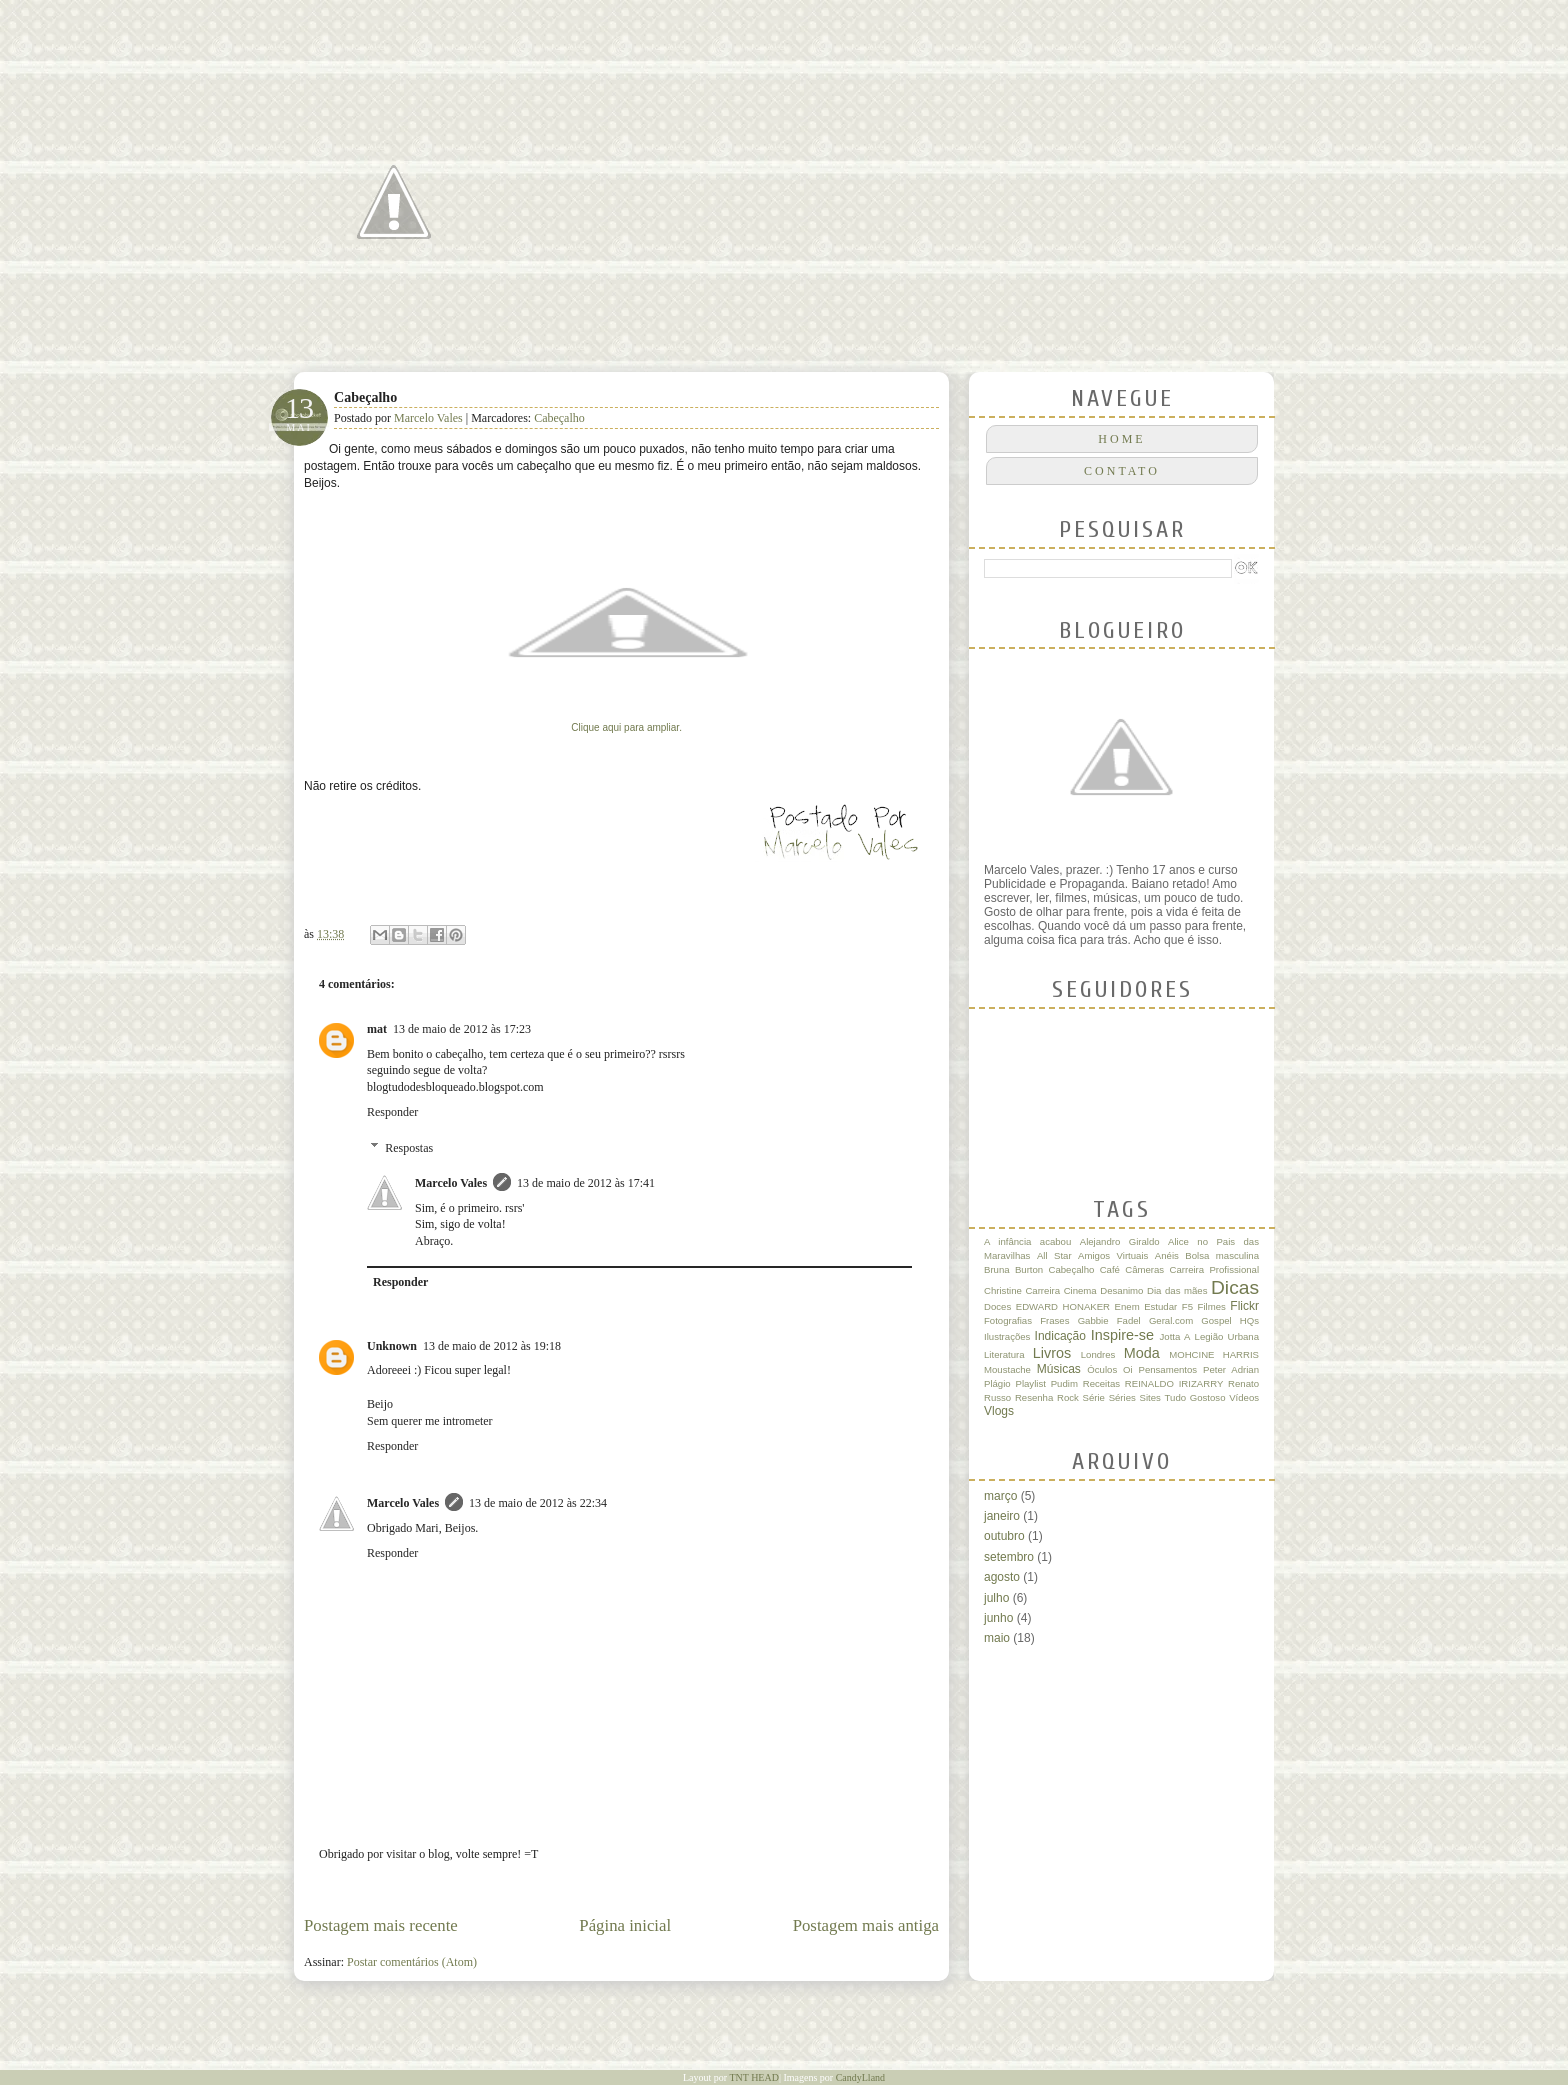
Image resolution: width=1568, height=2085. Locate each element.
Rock (1068, 1397)
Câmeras (1144, 1269)
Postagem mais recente (381, 1925)
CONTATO (1122, 471)
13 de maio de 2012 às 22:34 (538, 1503)
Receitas (1101, 1383)
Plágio (997, 1383)
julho (996, 1598)
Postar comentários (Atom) (412, 1962)
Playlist (1030, 1383)
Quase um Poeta (519, 86)
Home (1121, 439)
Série (1094, 1397)
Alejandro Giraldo (1120, 1241)
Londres (1098, 1354)
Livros (1052, 1353)
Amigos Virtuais (1113, 1255)
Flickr (1244, 1306)
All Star (1054, 1255)
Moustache (1007, 1369)
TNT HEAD (754, 2077)
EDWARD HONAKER (1063, 1306)
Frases (1054, 1320)
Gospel (1216, 1320)
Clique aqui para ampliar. (627, 727)
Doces (997, 1306)
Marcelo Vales (430, 418)
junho (998, 1618)
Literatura (1004, 1354)
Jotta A (1175, 1336)
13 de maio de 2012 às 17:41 (586, 1183)
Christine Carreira (1022, 1290)
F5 (1187, 1306)
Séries (1122, 1397)
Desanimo (1121, 1290)
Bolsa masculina (1222, 1255)
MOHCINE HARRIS (1214, 1354)
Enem (1127, 1306)
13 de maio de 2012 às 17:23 (462, 1029)
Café (1110, 1269)
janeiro (1002, 1516)
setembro (1009, 1557)
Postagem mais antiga (866, 1925)
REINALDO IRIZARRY (1174, 1383)
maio (997, 1638)
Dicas (1235, 1287)
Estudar (1160, 1306)
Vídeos (1244, 1397)
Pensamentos (1168, 1369)
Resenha (1034, 1397)
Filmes (1212, 1306)
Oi (1128, 1369)
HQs (1249, 1320)
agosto (1002, 1577)
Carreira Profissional (1214, 1269)
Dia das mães (1177, 1290)
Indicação (1060, 1336)
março (1000, 1496)
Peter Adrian (1231, 1369)
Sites (1150, 1397)
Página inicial (625, 1925)
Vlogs (999, 1411)
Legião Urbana (1227, 1336)
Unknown (392, 1346)
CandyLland (860, 2077)
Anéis (1167, 1255)
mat (377, 1029)
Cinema (1080, 1290)
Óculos (1102, 1369)
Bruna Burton (1013, 1269)
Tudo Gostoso (1195, 1397)
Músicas (1059, 1369)
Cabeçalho (559, 418)
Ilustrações (1007, 1336)
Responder (392, 1112)
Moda (1142, 1353)
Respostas (409, 1148)
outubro (1004, 1536)
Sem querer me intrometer (430, 1421)
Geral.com (1171, 1320)
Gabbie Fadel (1109, 1320)
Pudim (1064, 1383)
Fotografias (1008, 1320)
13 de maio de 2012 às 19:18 (492, 1346)
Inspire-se (1122, 1335)
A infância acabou (1027, 1241)
